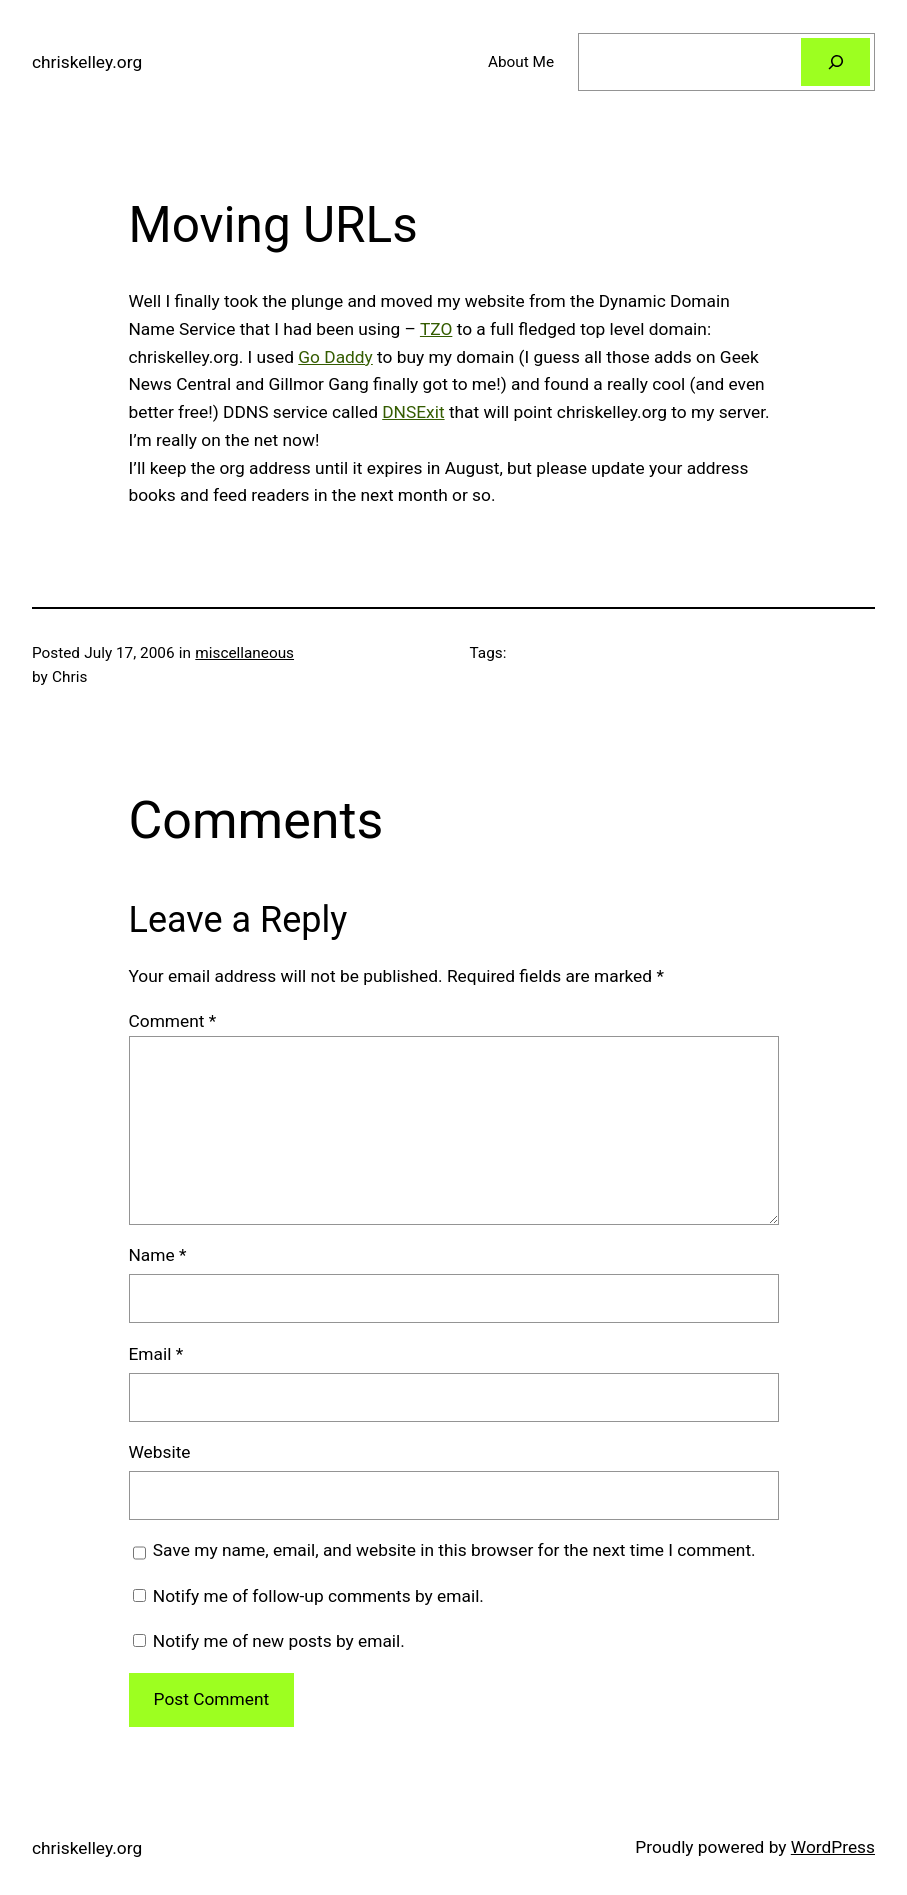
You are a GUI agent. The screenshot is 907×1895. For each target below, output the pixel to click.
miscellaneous (244, 653)
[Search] (835, 62)
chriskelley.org (87, 62)
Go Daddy (335, 357)
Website (160, 1452)
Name (158, 1255)
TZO (436, 329)
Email (156, 1354)
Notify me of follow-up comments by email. (318, 1596)
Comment (173, 1021)
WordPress (833, 1847)
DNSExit (413, 412)
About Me (521, 62)
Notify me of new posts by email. (279, 1641)
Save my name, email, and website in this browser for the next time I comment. (454, 1550)
